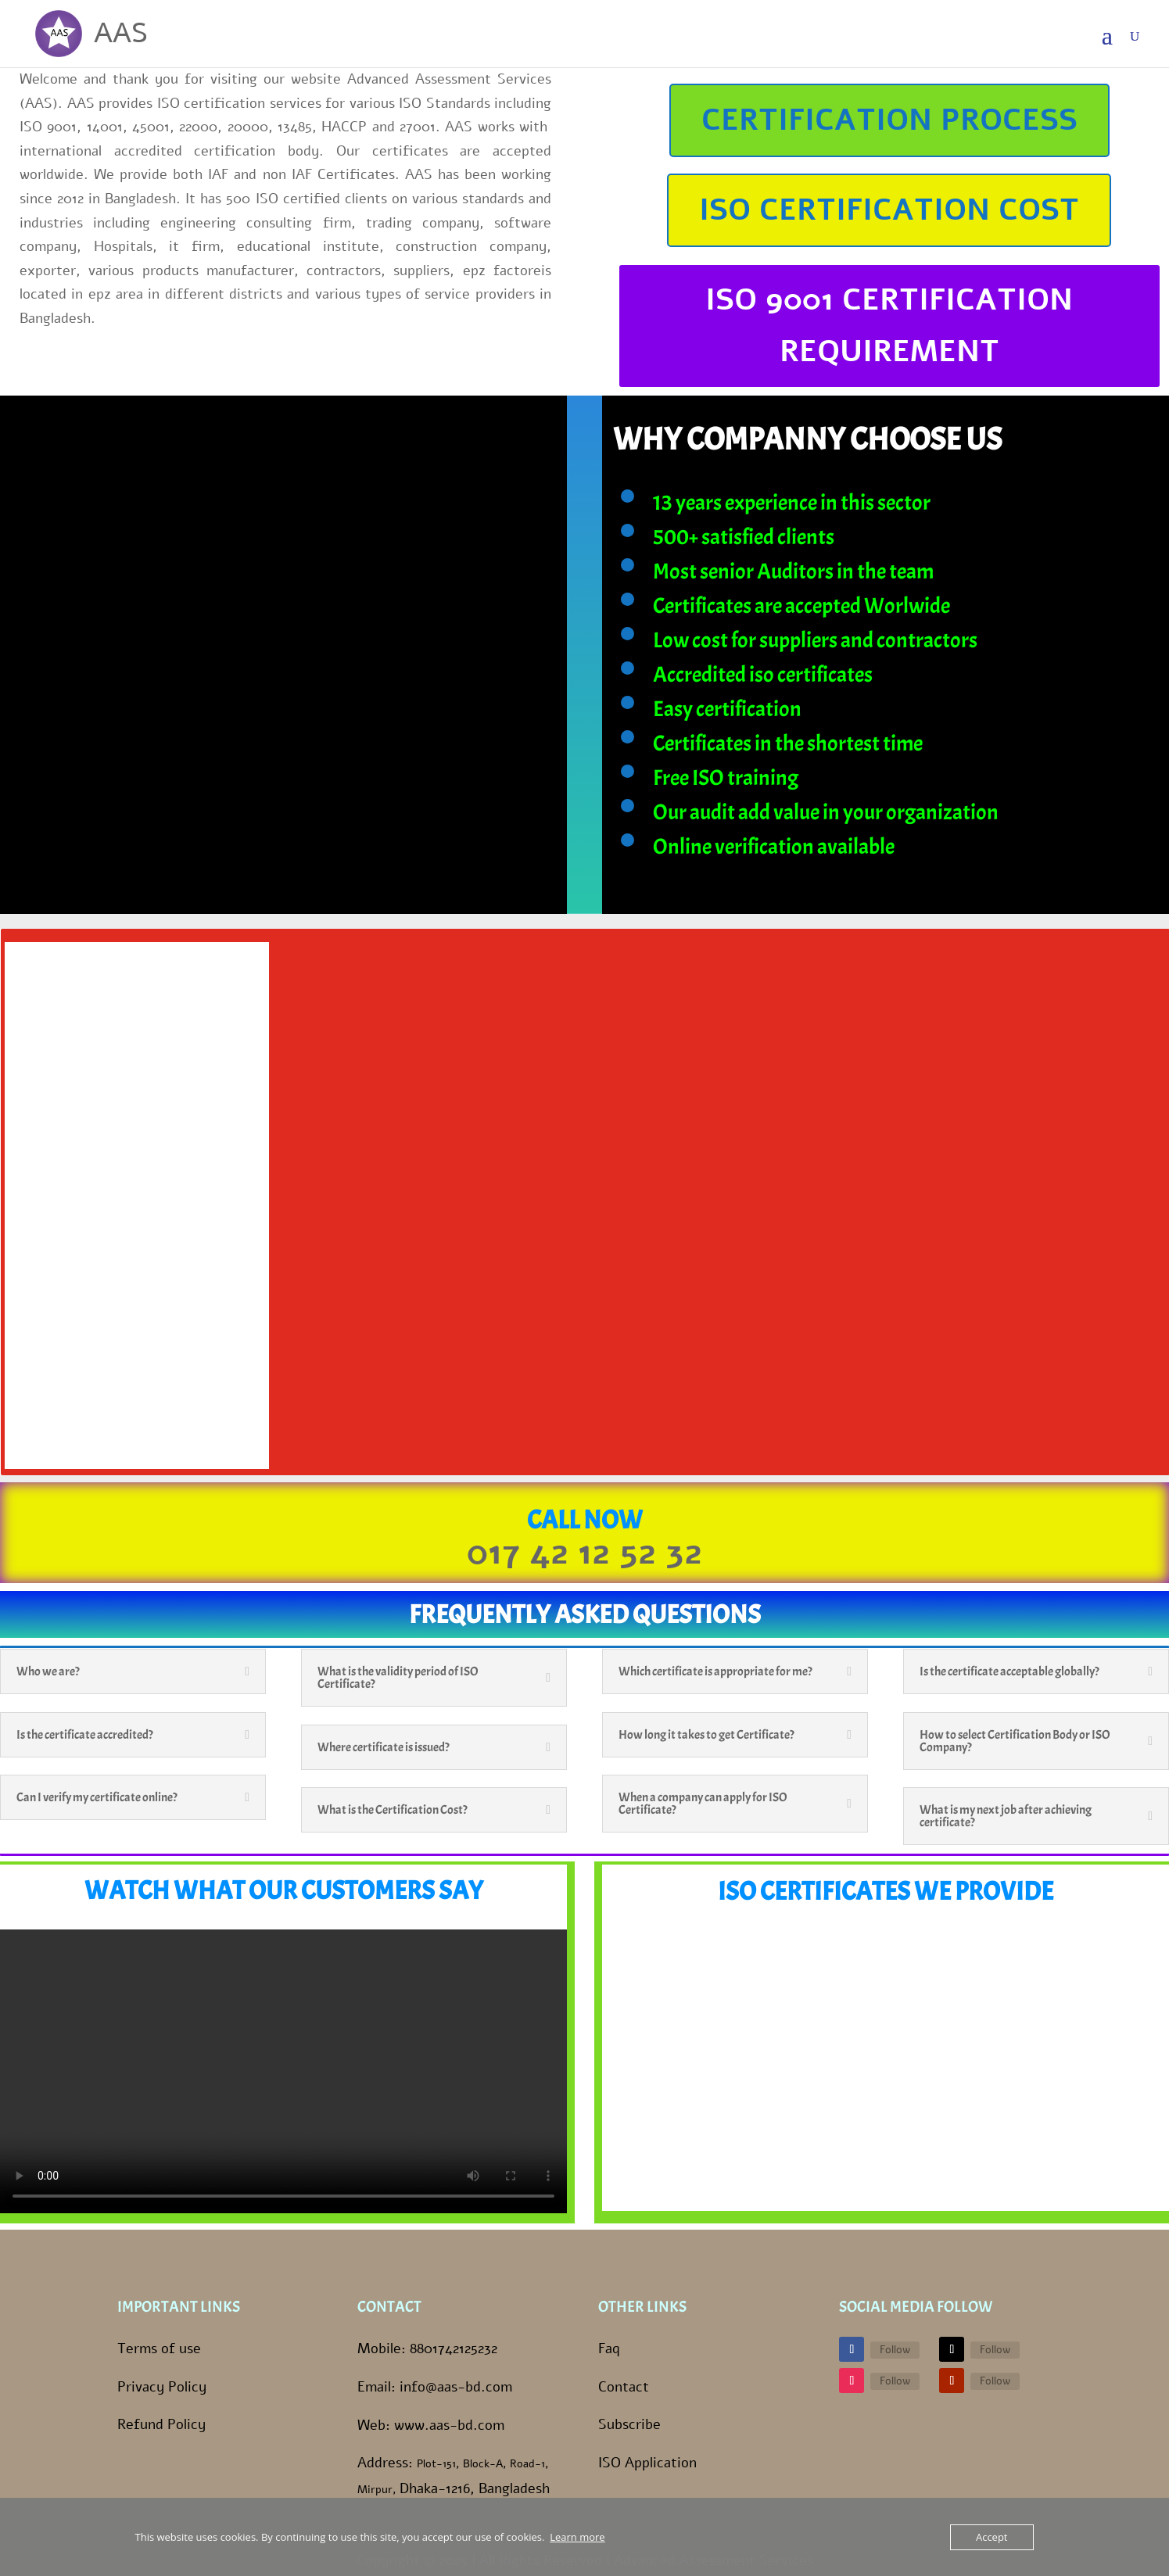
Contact (623, 2386)
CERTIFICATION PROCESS (889, 120)
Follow (895, 2349)
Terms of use (159, 2348)
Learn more (577, 2537)
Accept (992, 2537)
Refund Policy (161, 2424)
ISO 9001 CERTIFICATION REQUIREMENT (889, 325)
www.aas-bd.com (449, 2425)
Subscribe (629, 2424)
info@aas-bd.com (456, 2386)
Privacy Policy (161, 2386)
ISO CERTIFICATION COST (889, 210)
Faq (609, 2348)
